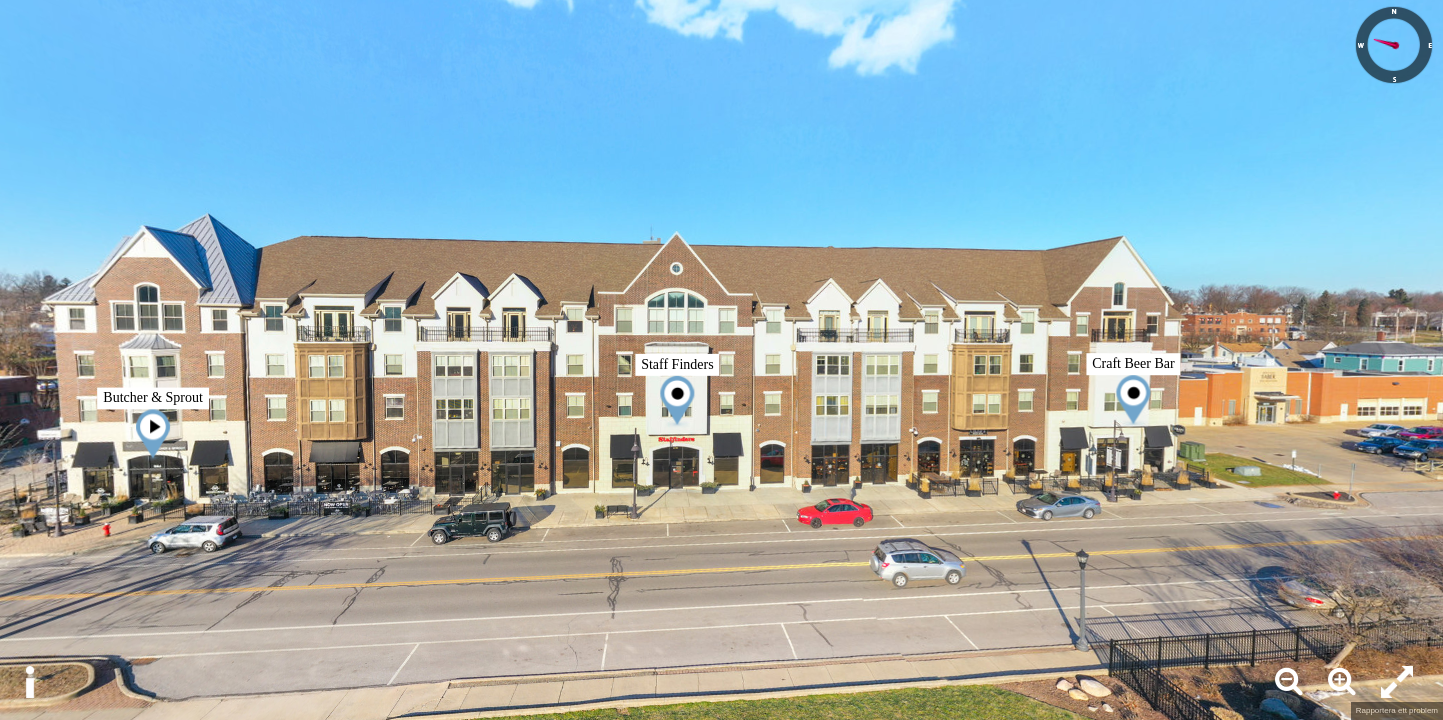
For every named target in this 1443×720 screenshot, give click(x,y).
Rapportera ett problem (1397, 710)
